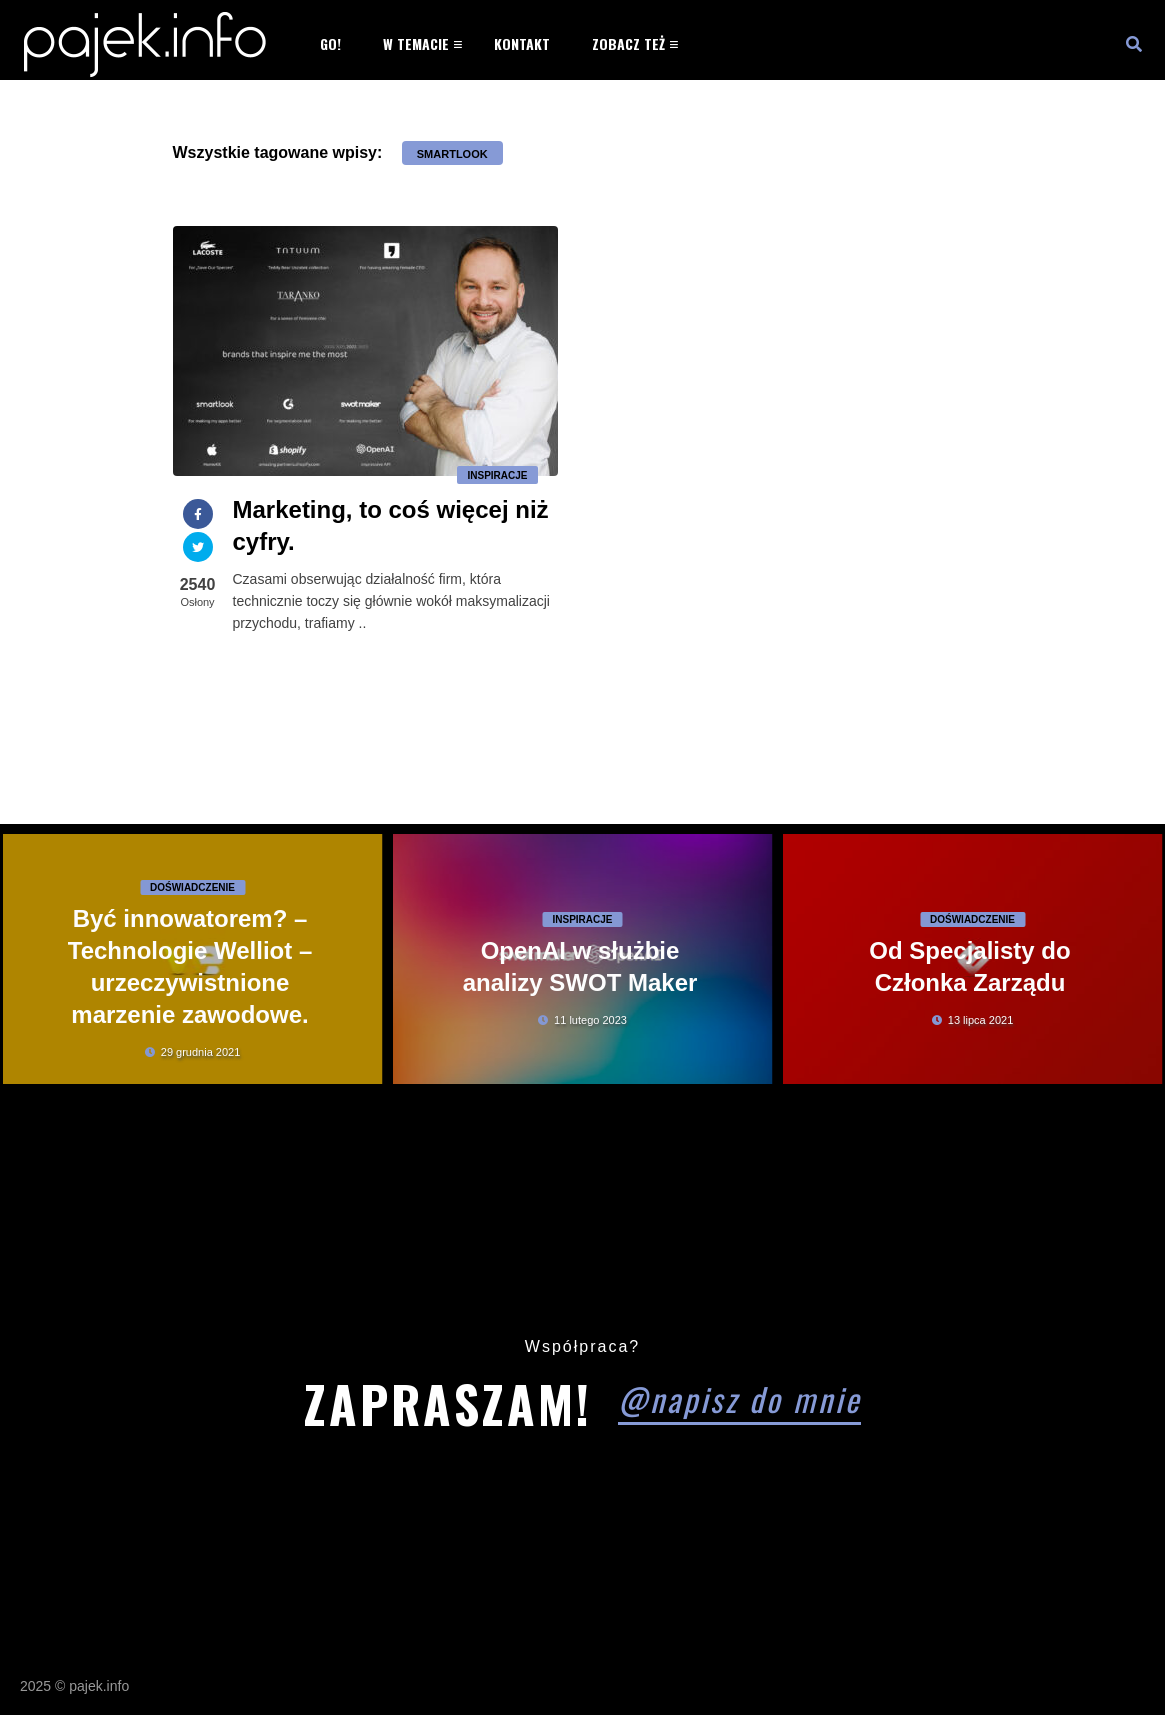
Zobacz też (628, 43)
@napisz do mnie (739, 1398)
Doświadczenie (192, 887)
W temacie (416, 43)
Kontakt (522, 43)
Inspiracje (497, 475)
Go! (330, 43)
